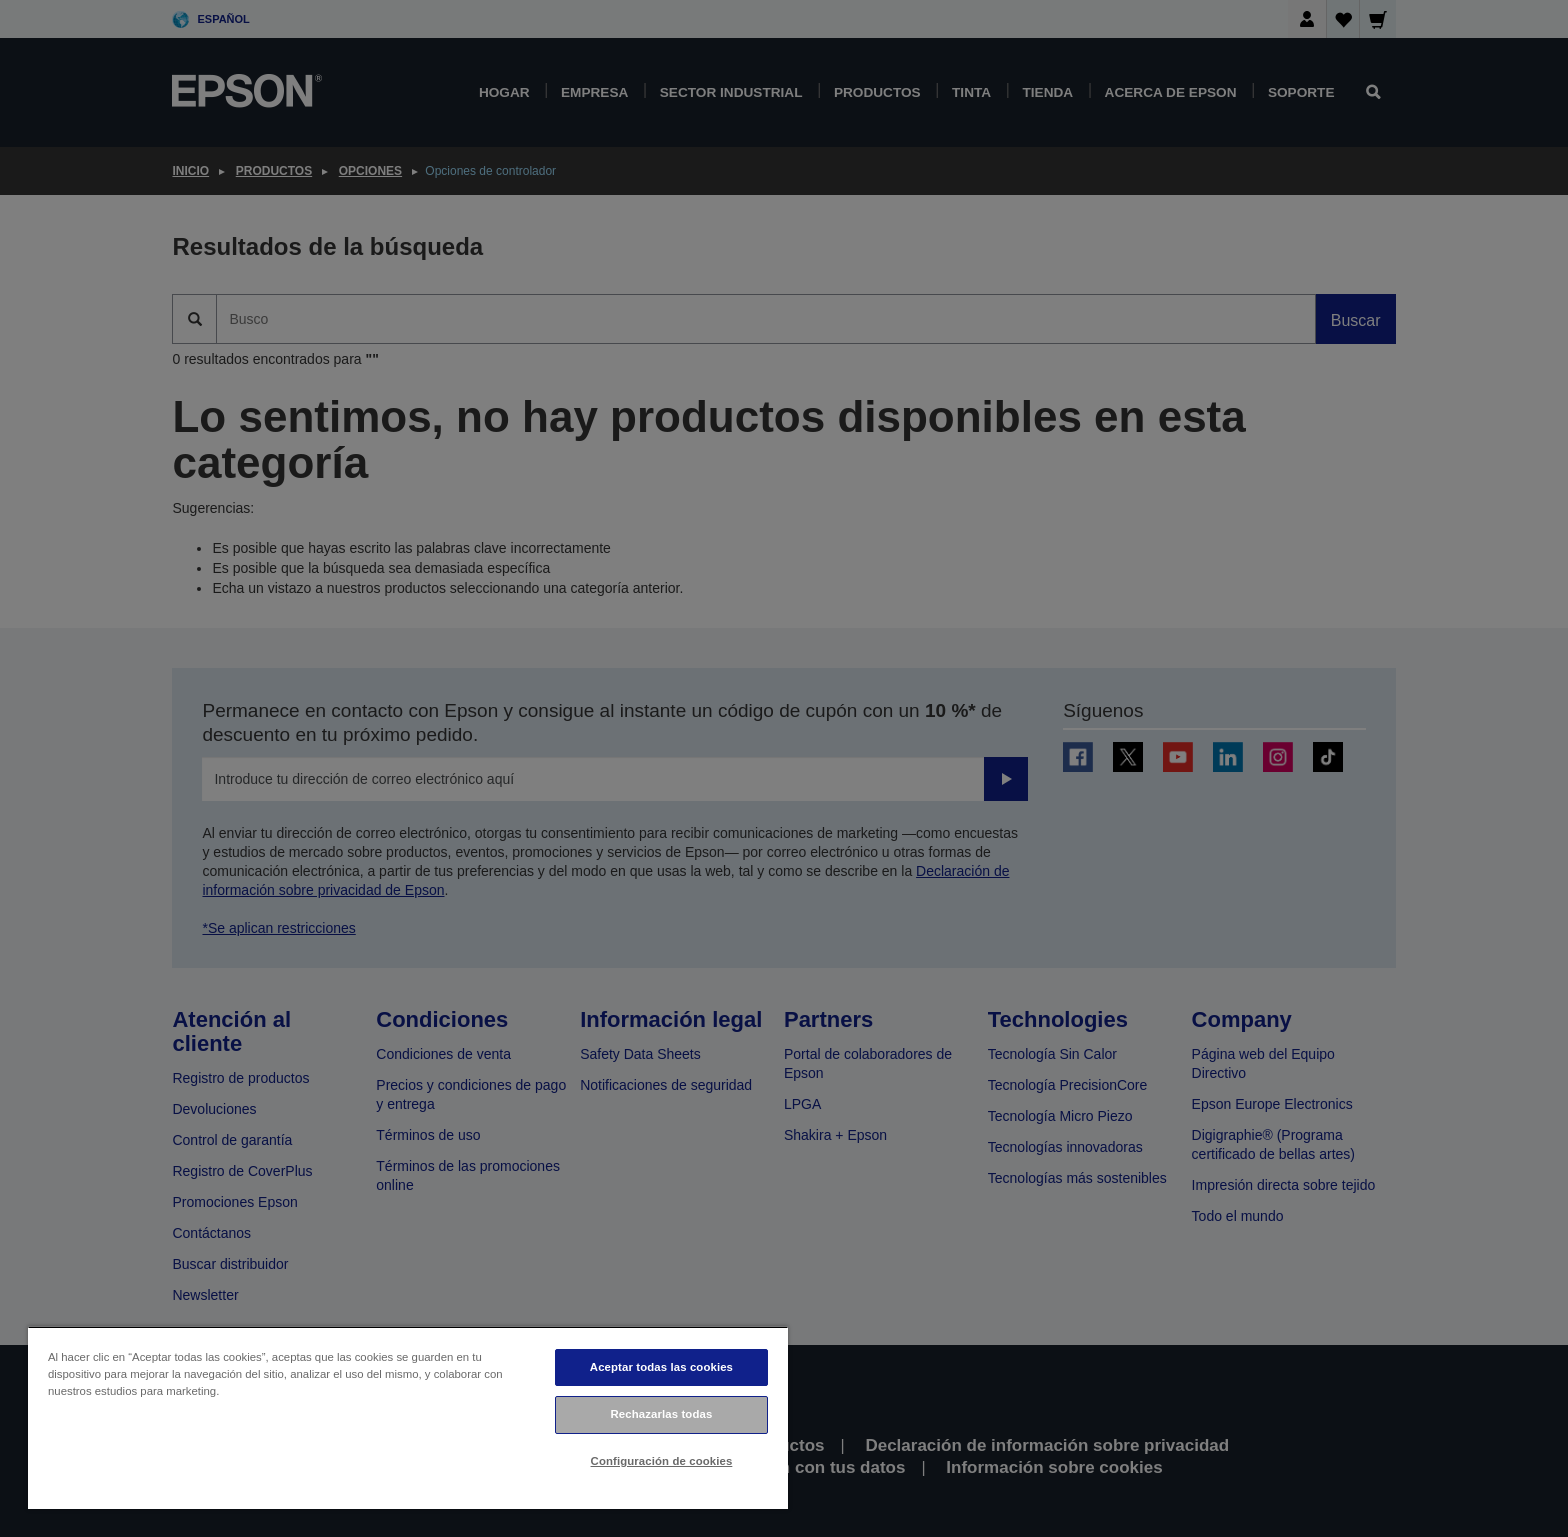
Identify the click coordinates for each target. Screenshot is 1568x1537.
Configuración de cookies (662, 1461)
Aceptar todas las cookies (661, 1367)
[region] (408, 1417)
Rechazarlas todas (662, 1414)
